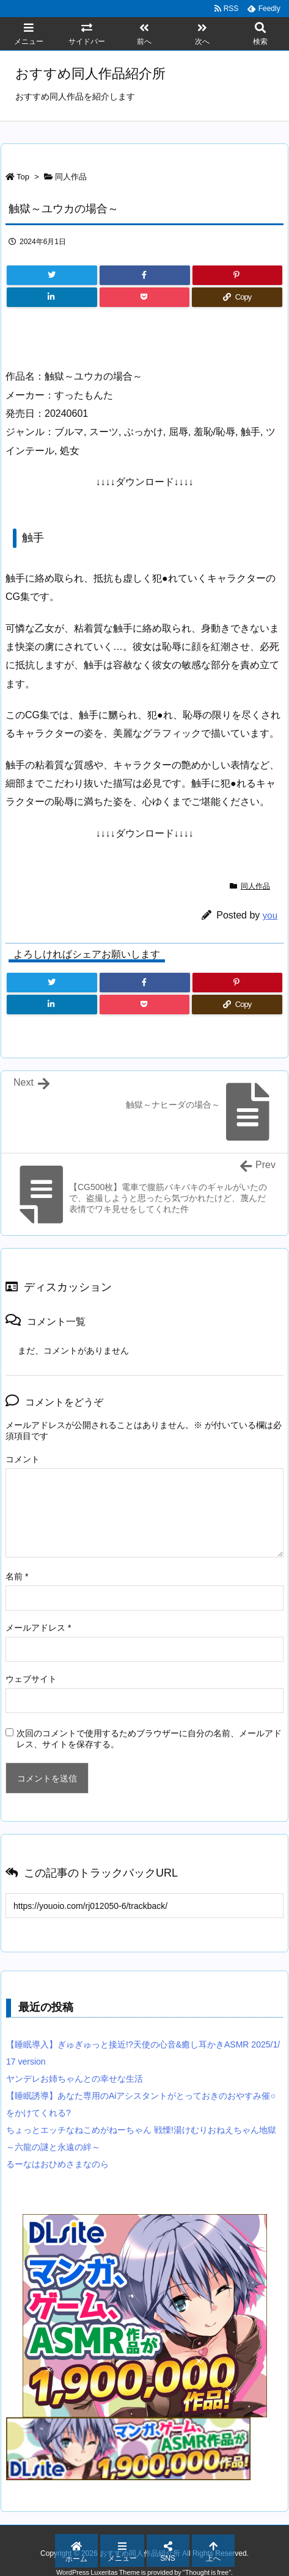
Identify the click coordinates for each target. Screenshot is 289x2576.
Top (22, 176)
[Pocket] (145, 297)
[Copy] (237, 297)
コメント (22, 1459)
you (270, 915)
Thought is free (207, 2572)
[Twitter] (52, 275)
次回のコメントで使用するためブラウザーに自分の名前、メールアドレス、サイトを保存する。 (149, 1738)
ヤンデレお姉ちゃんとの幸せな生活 (74, 2079)
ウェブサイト (31, 1679)
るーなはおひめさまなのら (57, 2164)
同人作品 (71, 176)
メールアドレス (38, 1628)
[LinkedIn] (52, 297)
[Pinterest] (237, 275)
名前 (16, 1576)
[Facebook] (145, 275)
